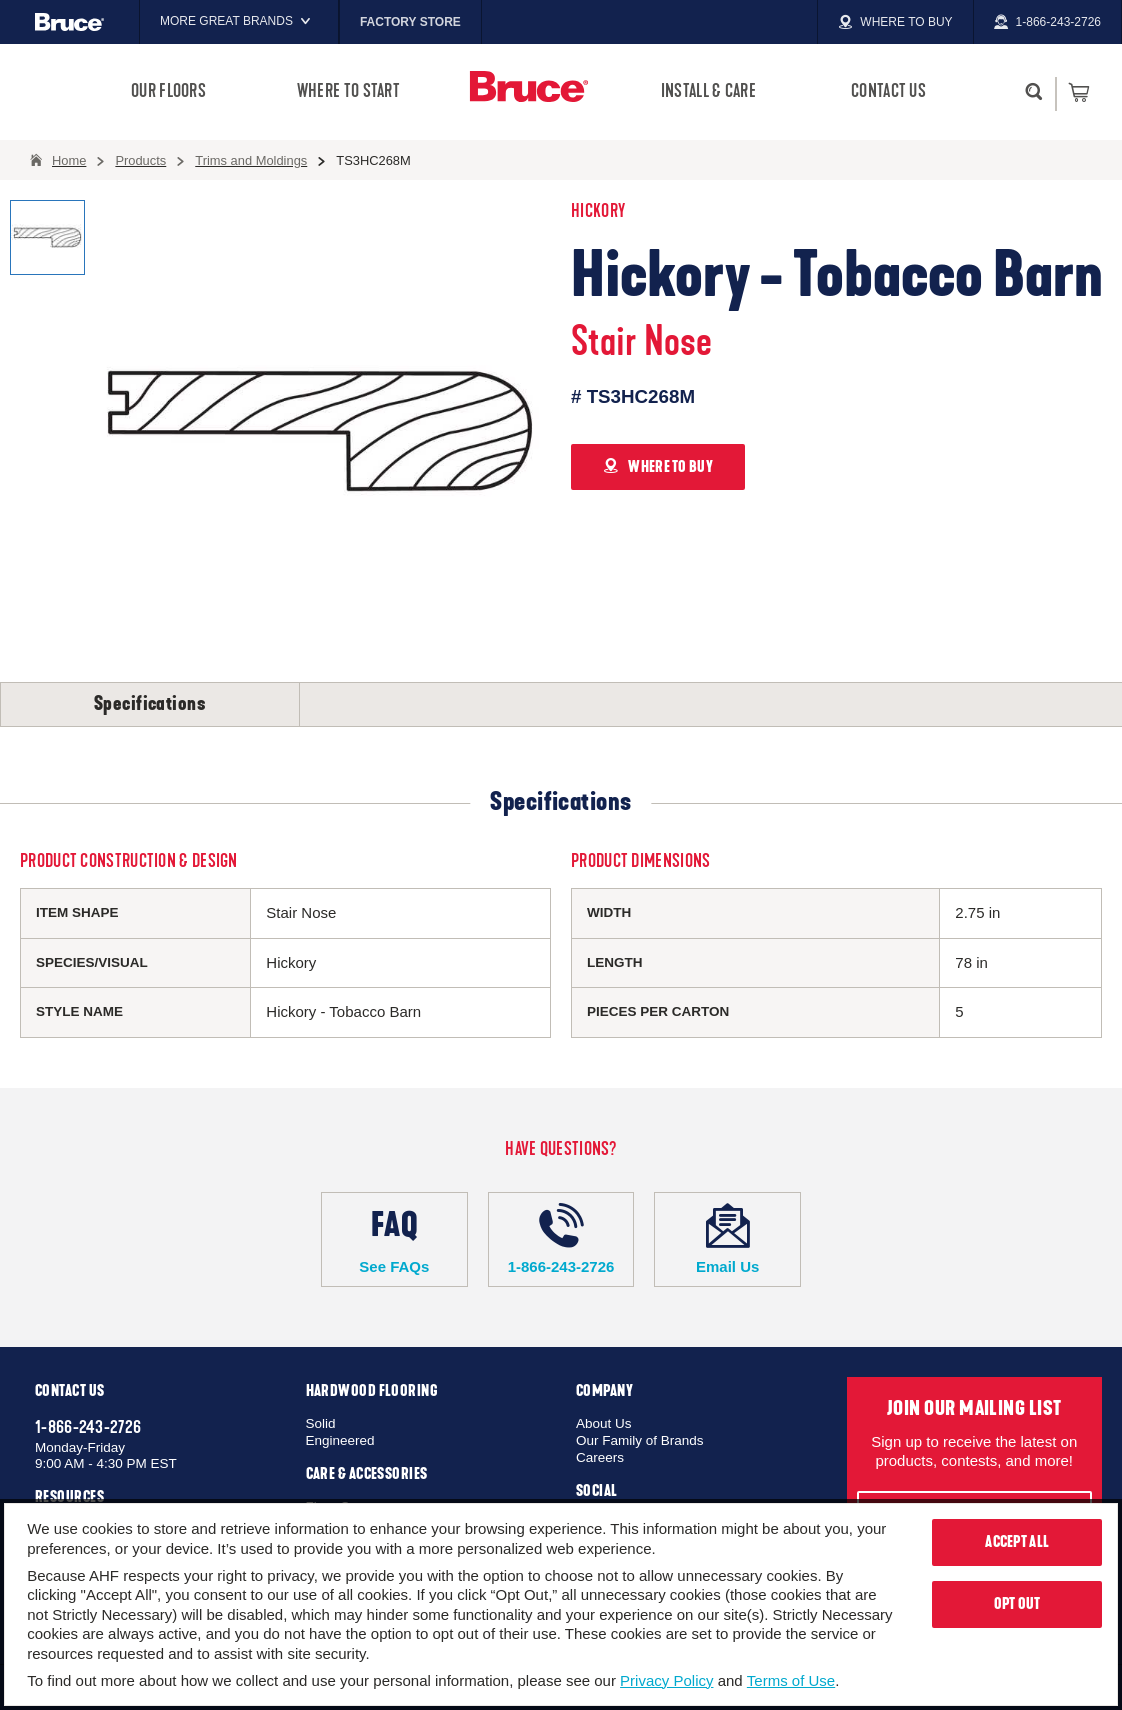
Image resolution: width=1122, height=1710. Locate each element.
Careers (600, 1457)
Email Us (727, 1239)
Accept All (1017, 1542)
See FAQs (394, 1239)
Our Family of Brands (640, 1440)
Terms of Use (791, 1680)
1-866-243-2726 (561, 1239)
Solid (321, 1423)
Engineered (340, 1440)
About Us (604, 1423)
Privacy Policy (666, 1680)
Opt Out (1017, 1604)
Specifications (150, 704)
